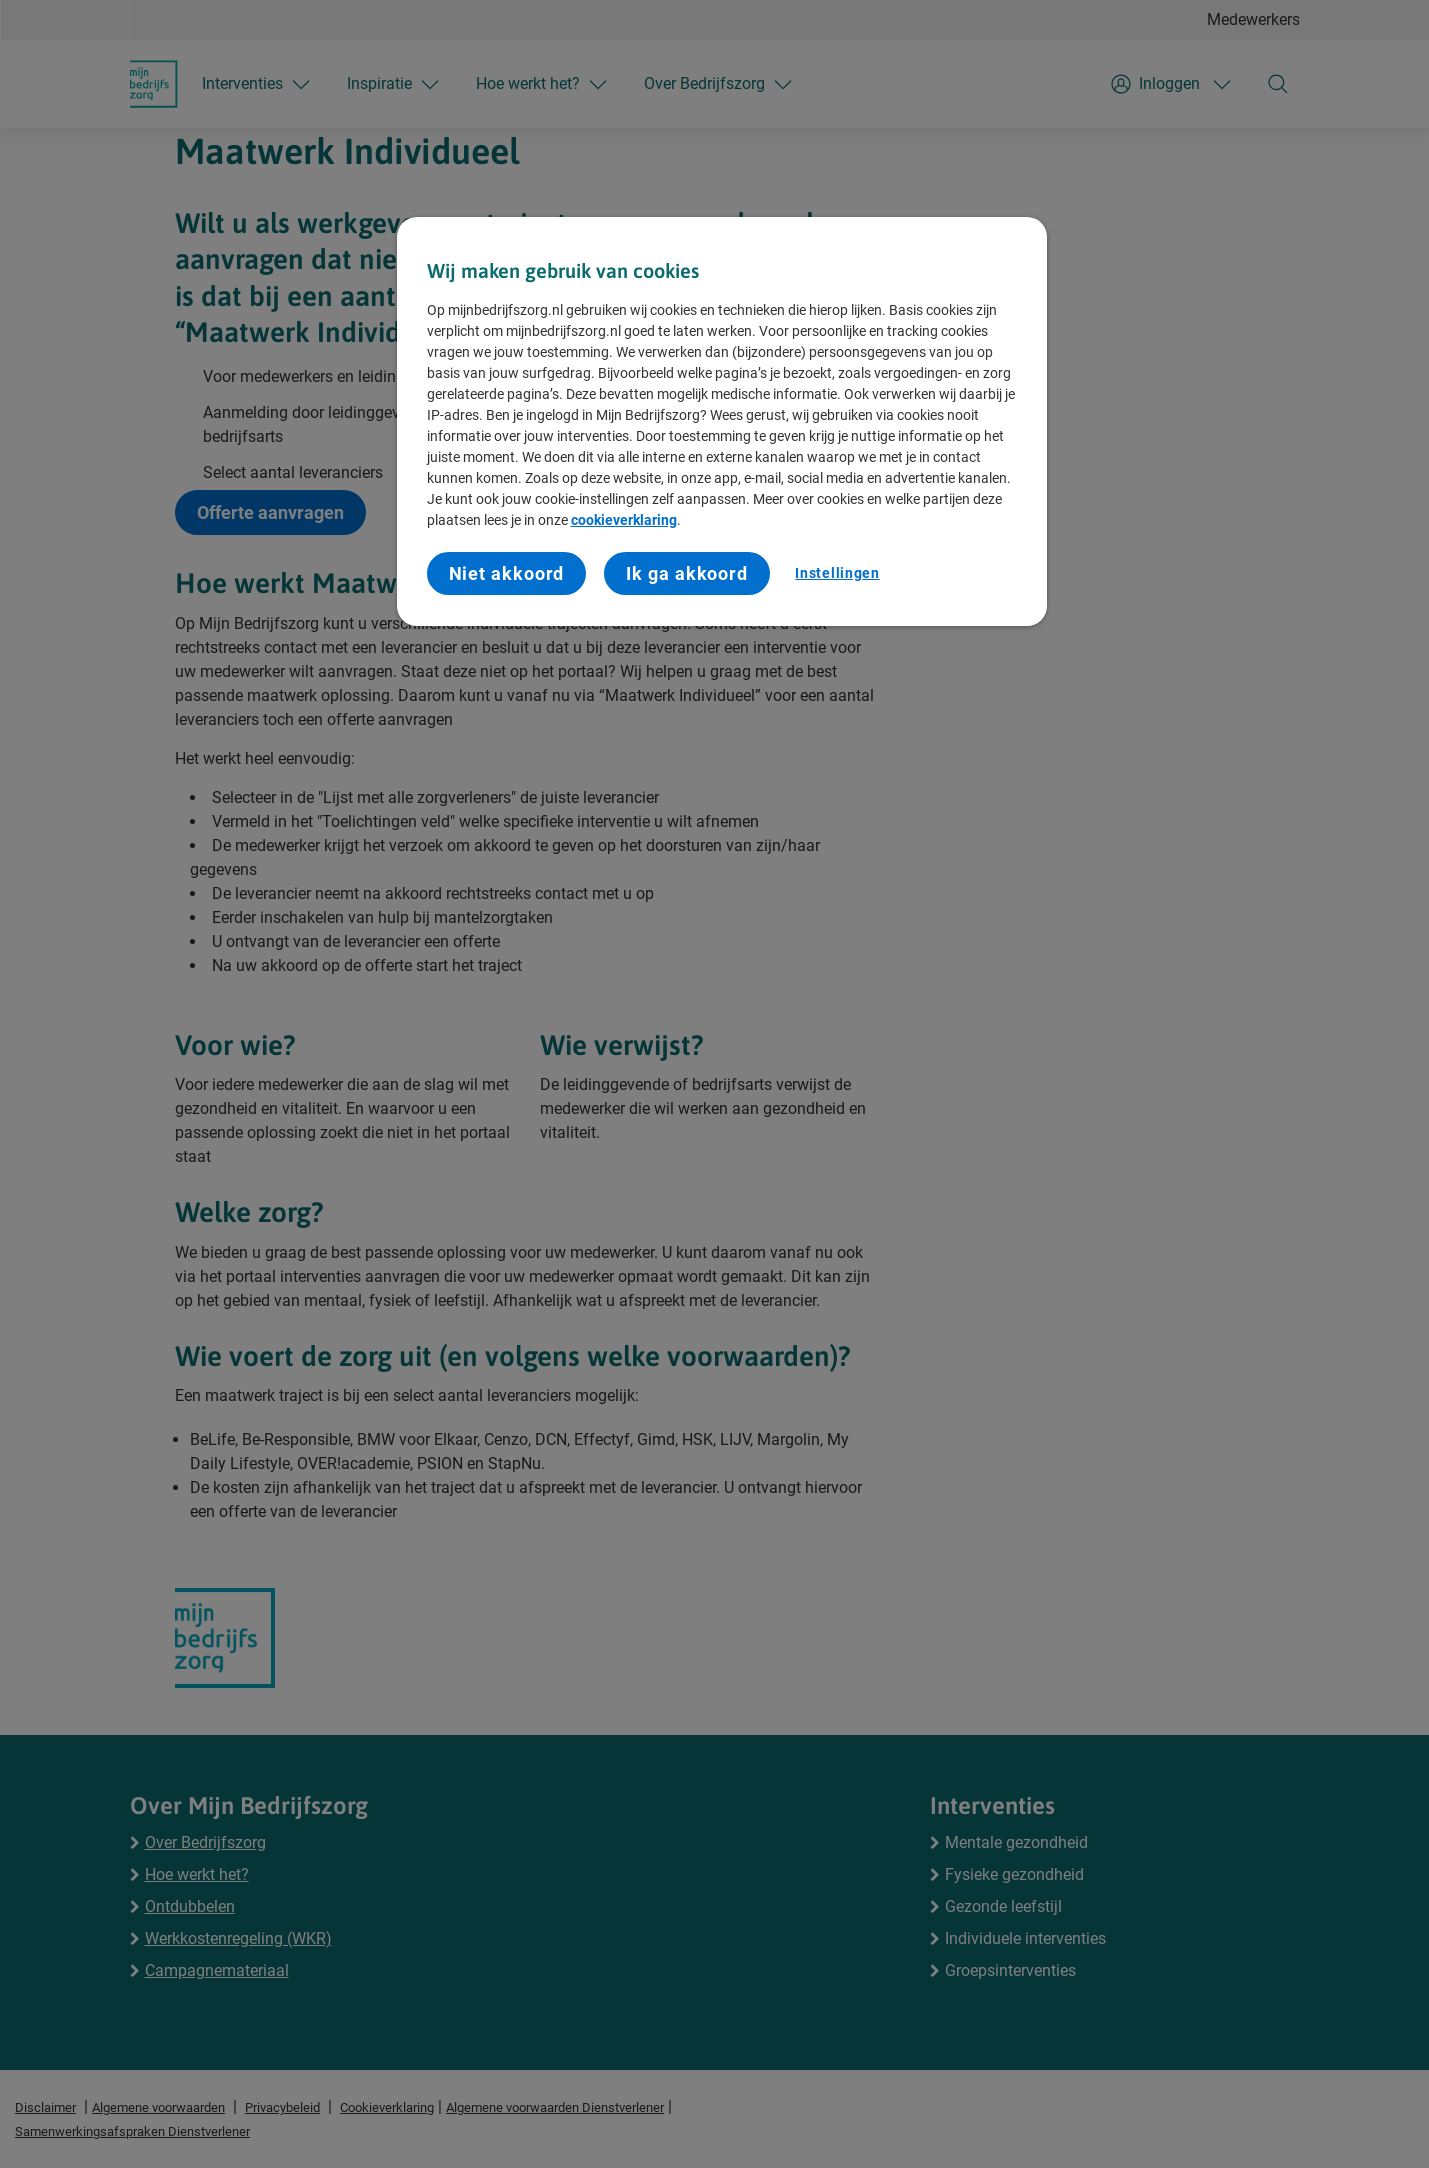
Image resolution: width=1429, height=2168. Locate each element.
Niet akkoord (507, 573)
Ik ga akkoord (687, 573)
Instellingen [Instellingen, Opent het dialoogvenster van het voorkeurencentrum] (837, 573)
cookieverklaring (624, 520)
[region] (722, 422)
